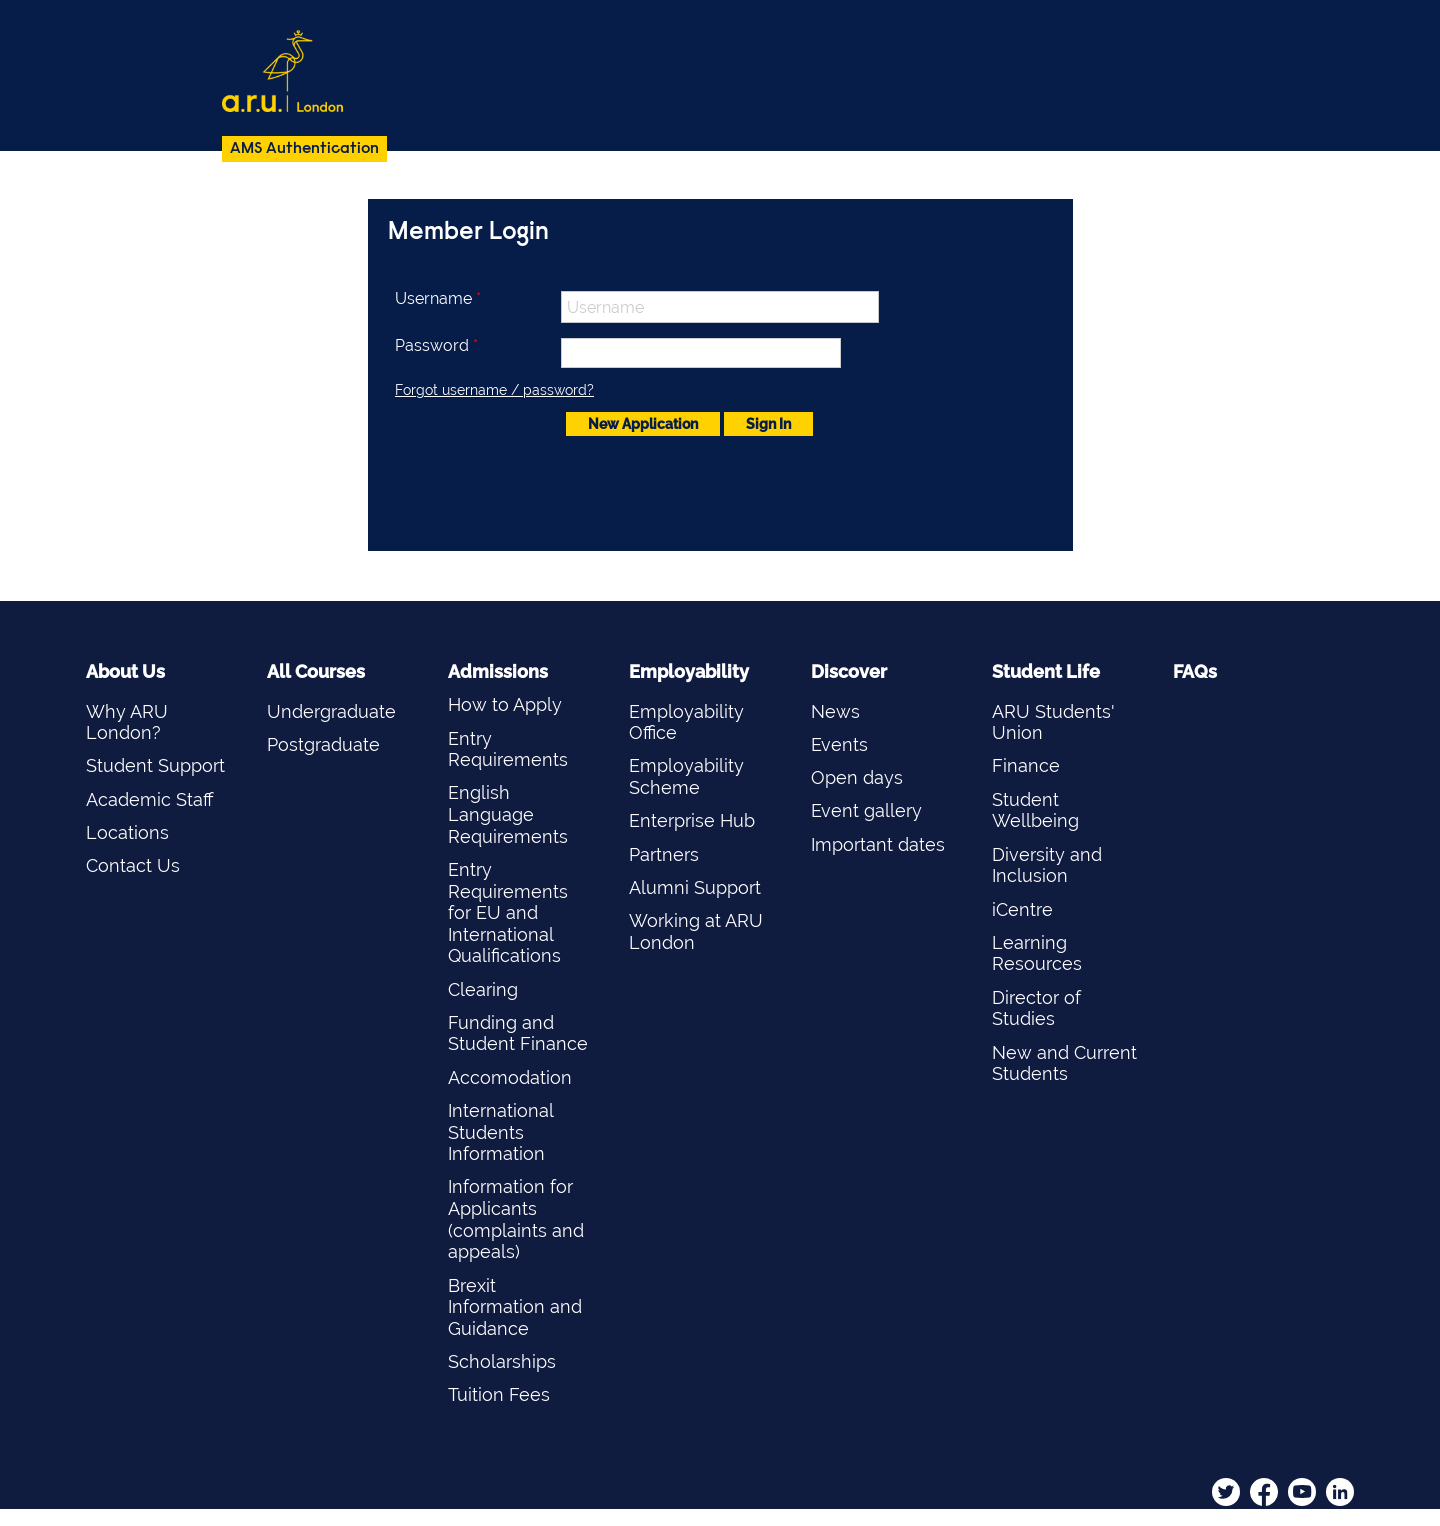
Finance (1026, 765)
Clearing (483, 989)
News (835, 711)
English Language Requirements (508, 814)
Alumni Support (695, 887)
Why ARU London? (127, 722)
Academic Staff (149, 799)
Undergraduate (331, 711)
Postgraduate (323, 744)
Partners (664, 854)
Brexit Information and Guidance (515, 1307)
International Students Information (500, 1132)
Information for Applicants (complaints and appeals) (516, 1219)
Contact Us (133, 865)
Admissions (498, 671)
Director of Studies (1036, 1008)
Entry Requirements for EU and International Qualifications (508, 912)
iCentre (1022, 909)
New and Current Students (1064, 1063)
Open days (857, 777)
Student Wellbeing (1035, 810)
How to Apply (505, 704)
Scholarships (502, 1361)
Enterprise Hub (692, 820)
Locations (127, 832)
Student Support (155, 765)
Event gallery (866, 810)
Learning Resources (1037, 953)
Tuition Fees (499, 1394)
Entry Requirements (508, 749)
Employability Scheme (686, 776)
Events (839, 744)
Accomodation (510, 1077)
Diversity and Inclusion (1047, 865)
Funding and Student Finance (518, 1033)
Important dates (878, 844)
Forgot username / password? (494, 390)
